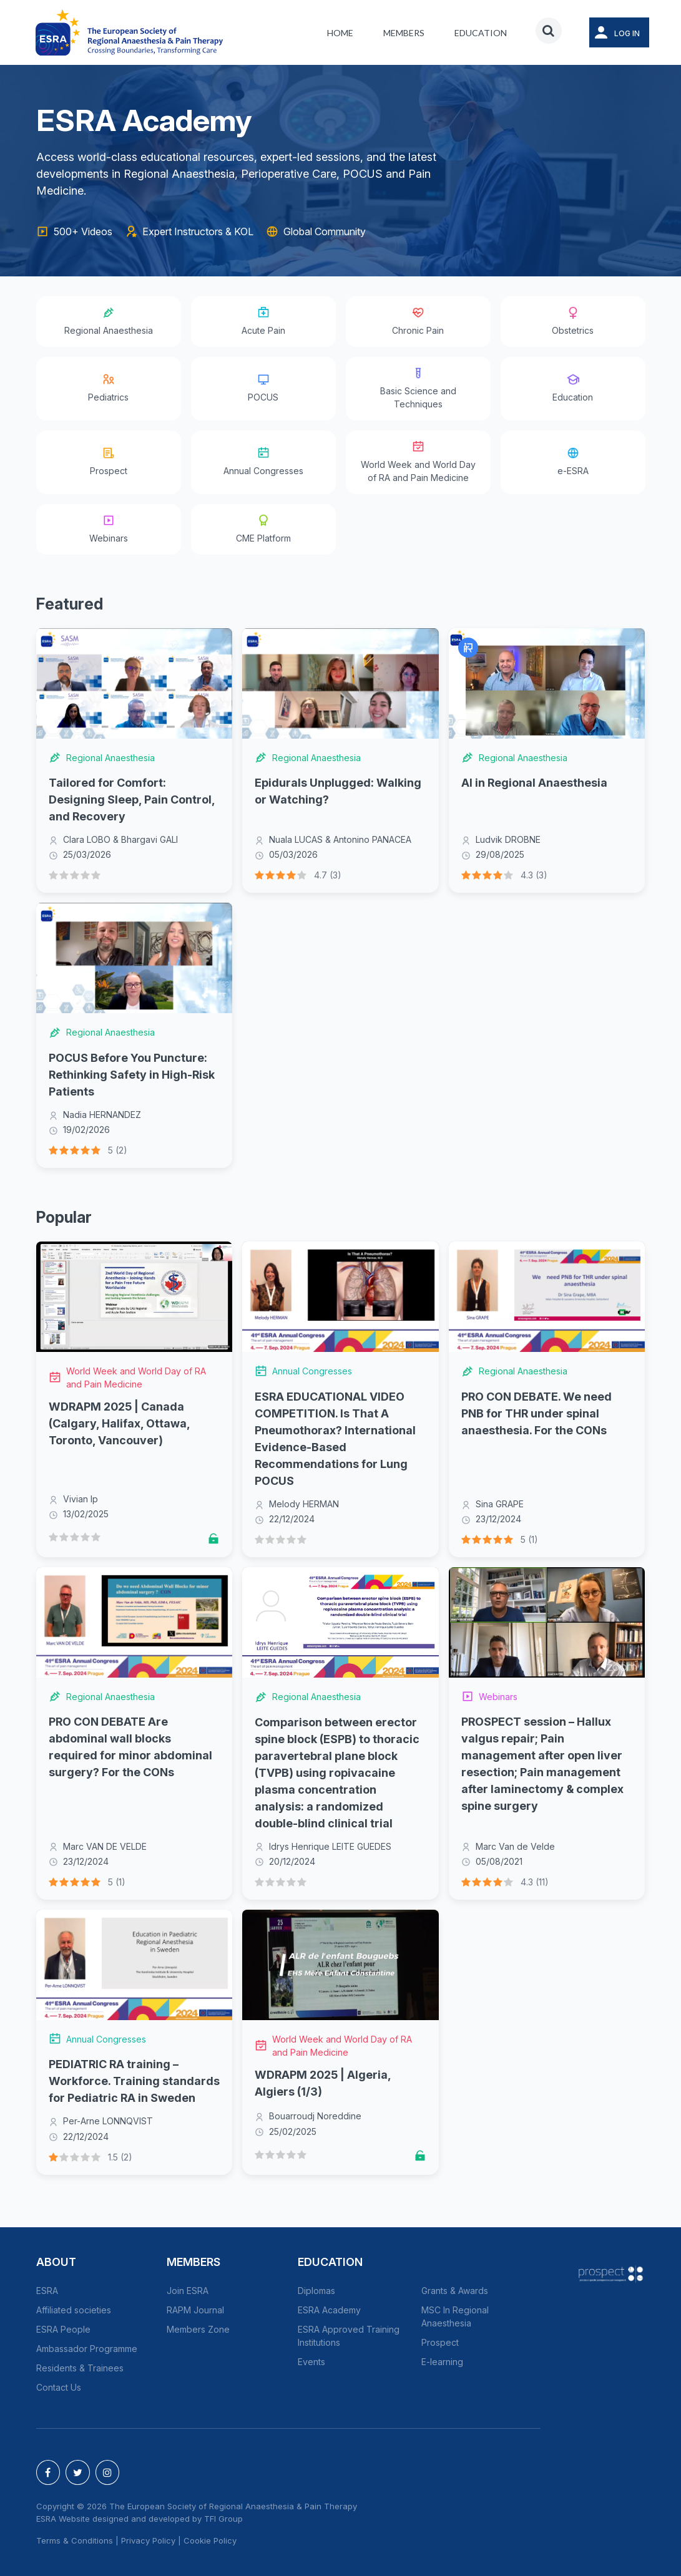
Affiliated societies (73, 2310)
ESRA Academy (329, 2310)
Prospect (440, 2342)
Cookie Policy (210, 2540)
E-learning (442, 2361)
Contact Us (58, 2387)
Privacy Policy (148, 2540)
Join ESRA (187, 2290)
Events (311, 2361)
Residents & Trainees (80, 2368)
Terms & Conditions (74, 2540)
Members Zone (198, 2329)
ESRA (47, 2290)
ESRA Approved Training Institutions (348, 2336)
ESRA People (63, 2329)
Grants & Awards (454, 2290)
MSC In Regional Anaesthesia (455, 2316)
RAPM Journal (195, 2310)
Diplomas (316, 2290)
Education (480, 32)
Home (340, 32)
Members (403, 32)
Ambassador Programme (86, 2348)
